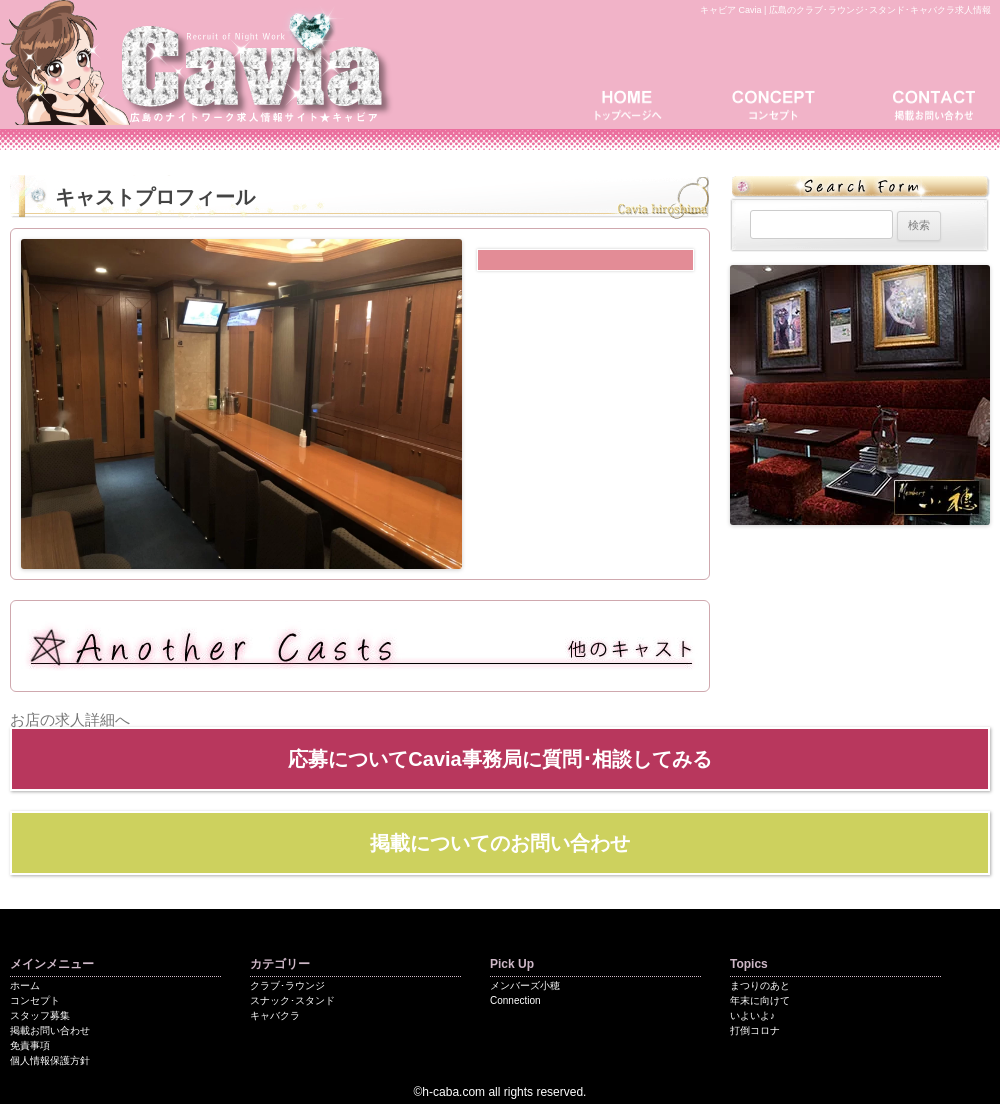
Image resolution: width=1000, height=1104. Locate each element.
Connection (515, 1000)
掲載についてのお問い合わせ (500, 843)
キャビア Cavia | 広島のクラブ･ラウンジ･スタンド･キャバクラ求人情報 (845, 10)
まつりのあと (760, 985)
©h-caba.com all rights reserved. (500, 1092)
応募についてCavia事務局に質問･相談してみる (499, 759)
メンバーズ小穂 (525, 985)
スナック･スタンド (292, 1000)
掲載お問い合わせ (930, 102)
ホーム (25, 985)
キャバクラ (275, 1015)
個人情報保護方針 (50, 1060)
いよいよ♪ (752, 1015)
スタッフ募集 (40, 1015)
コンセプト (780, 102)
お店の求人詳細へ (70, 719)
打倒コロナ (755, 1030)
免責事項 (30, 1045)
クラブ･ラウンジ (287, 985)
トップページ (635, 102)
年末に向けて (760, 1000)
